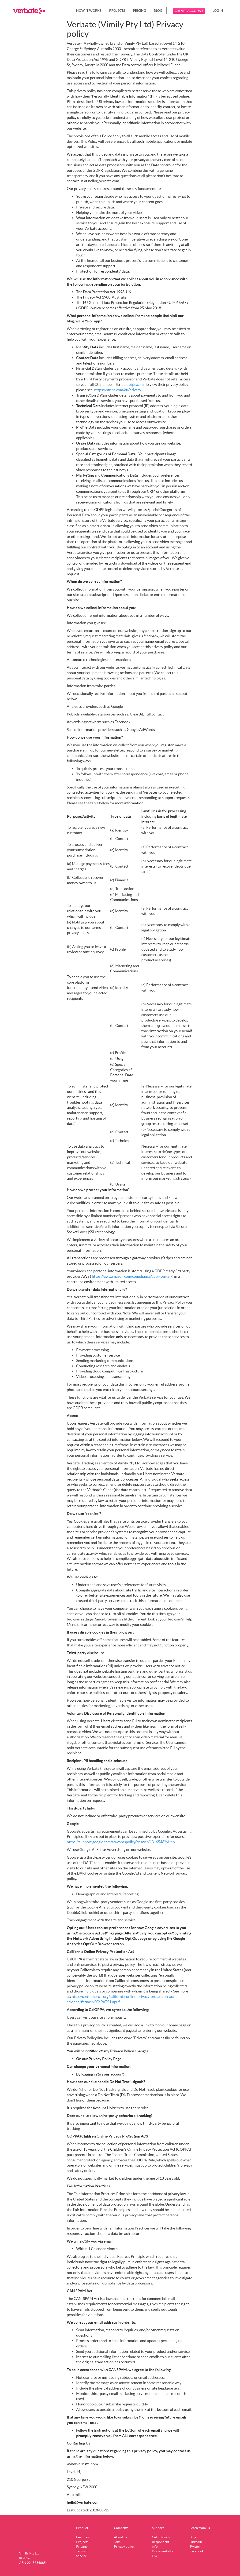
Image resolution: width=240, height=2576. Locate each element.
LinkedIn (196, 2542)
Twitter (195, 2546)
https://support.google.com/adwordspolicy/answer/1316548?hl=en (121, 1842)
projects (117, 10)
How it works (88, 10)
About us (120, 2537)
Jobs (117, 2542)
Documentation (163, 2551)
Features (82, 2537)
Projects (82, 2542)
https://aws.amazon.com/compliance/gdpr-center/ (132, 1276)
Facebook (197, 2551)
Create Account (189, 11)
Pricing (139, 10)
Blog (158, 10)
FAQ (155, 2556)
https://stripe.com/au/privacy (117, 390)
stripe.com (135, 384)
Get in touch (161, 2537)
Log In (218, 10)
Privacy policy (124, 2546)
